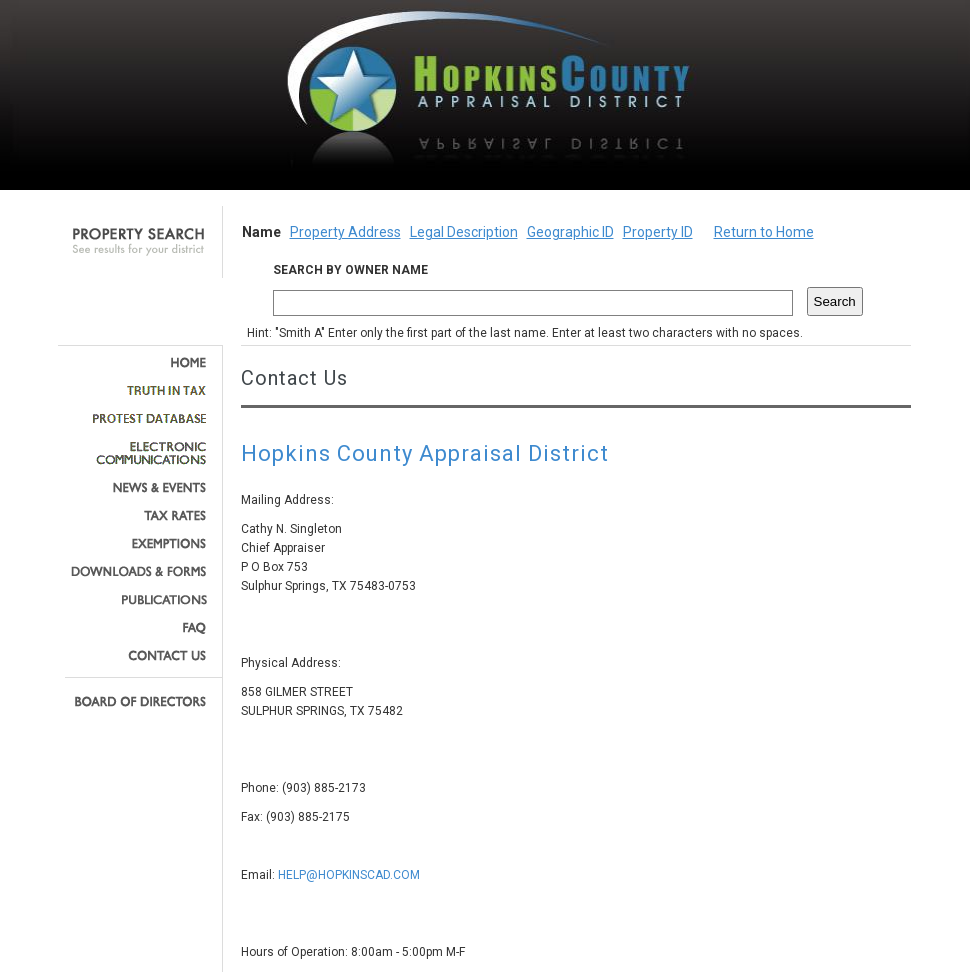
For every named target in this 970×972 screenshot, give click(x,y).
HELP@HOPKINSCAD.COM (349, 875)
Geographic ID (570, 232)
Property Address (345, 232)
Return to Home (764, 232)
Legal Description (464, 232)
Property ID (658, 232)
